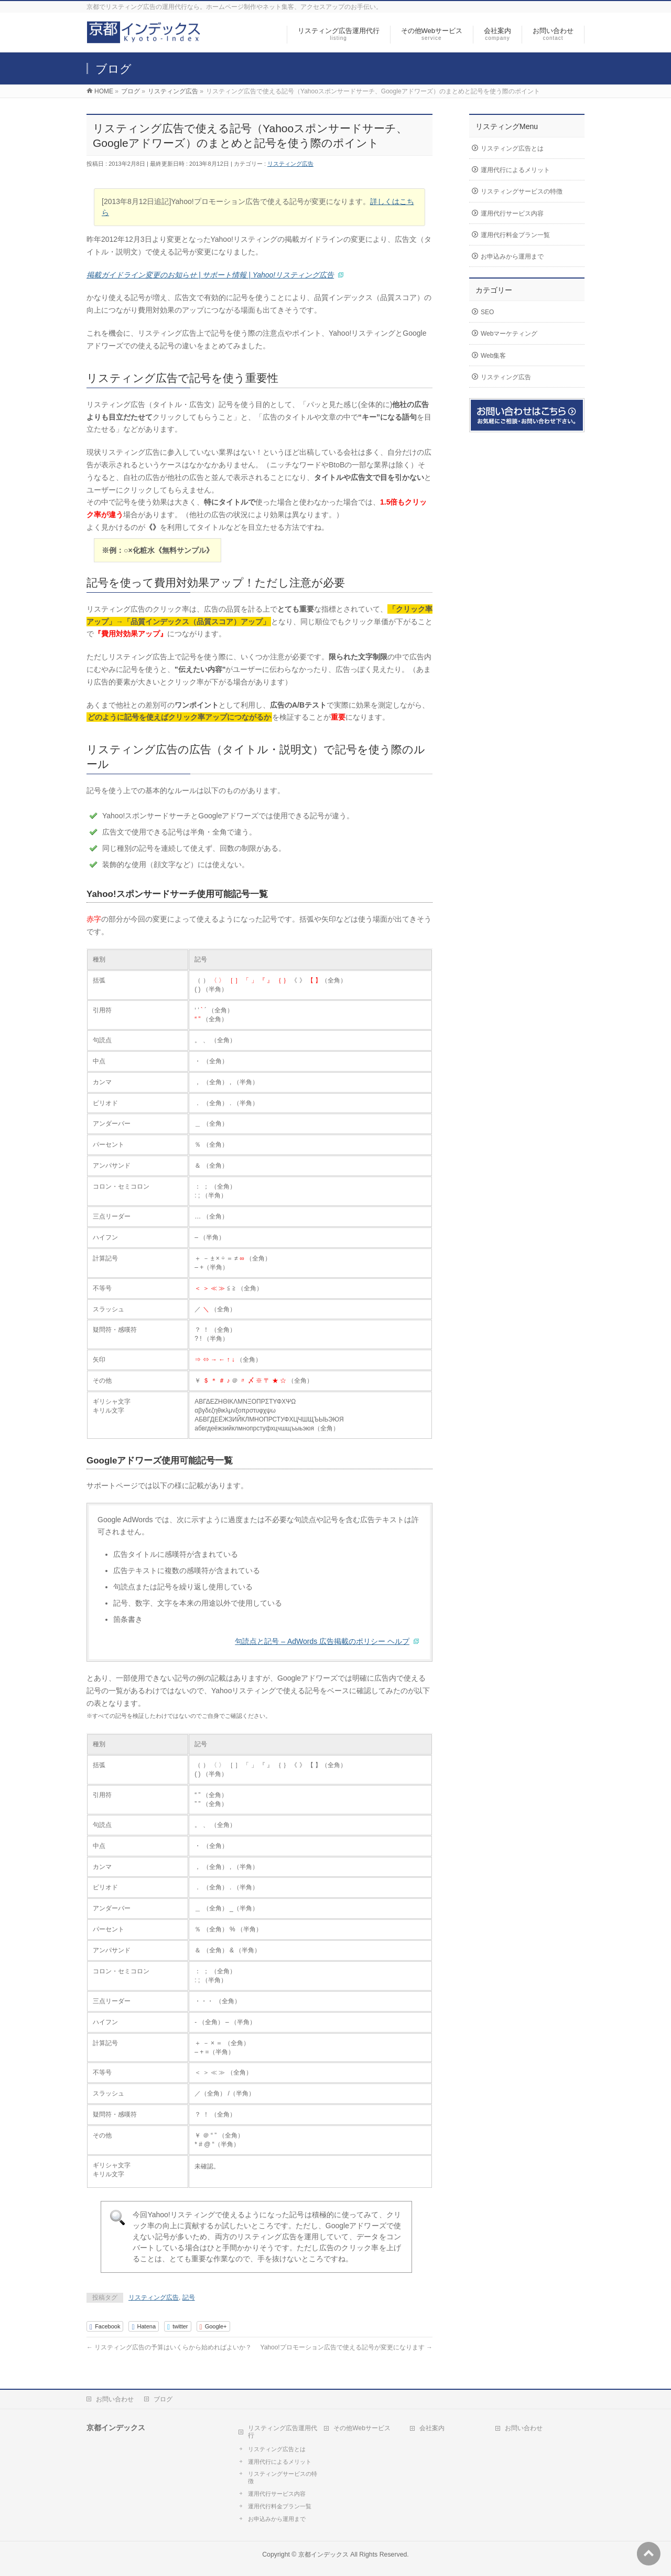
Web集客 (493, 355)
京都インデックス (323, 2554)
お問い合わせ (115, 2399)
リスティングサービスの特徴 (521, 191)
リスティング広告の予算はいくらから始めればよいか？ (169, 2347)
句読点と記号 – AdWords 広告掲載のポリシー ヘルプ (322, 1641)
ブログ (163, 2399)
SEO (487, 312)
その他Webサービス (361, 2428)
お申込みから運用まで (512, 256)
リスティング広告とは (512, 148)
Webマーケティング (509, 333)
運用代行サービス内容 (512, 213)
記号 (188, 2297)
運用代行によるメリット (515, 170)
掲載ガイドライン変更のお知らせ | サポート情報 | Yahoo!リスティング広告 (210, 275)
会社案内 (432, 2428)
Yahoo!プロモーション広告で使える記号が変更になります (346, 2347)
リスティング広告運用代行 (282, 2431)
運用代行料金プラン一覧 (515, 235)
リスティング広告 (290, 164)
